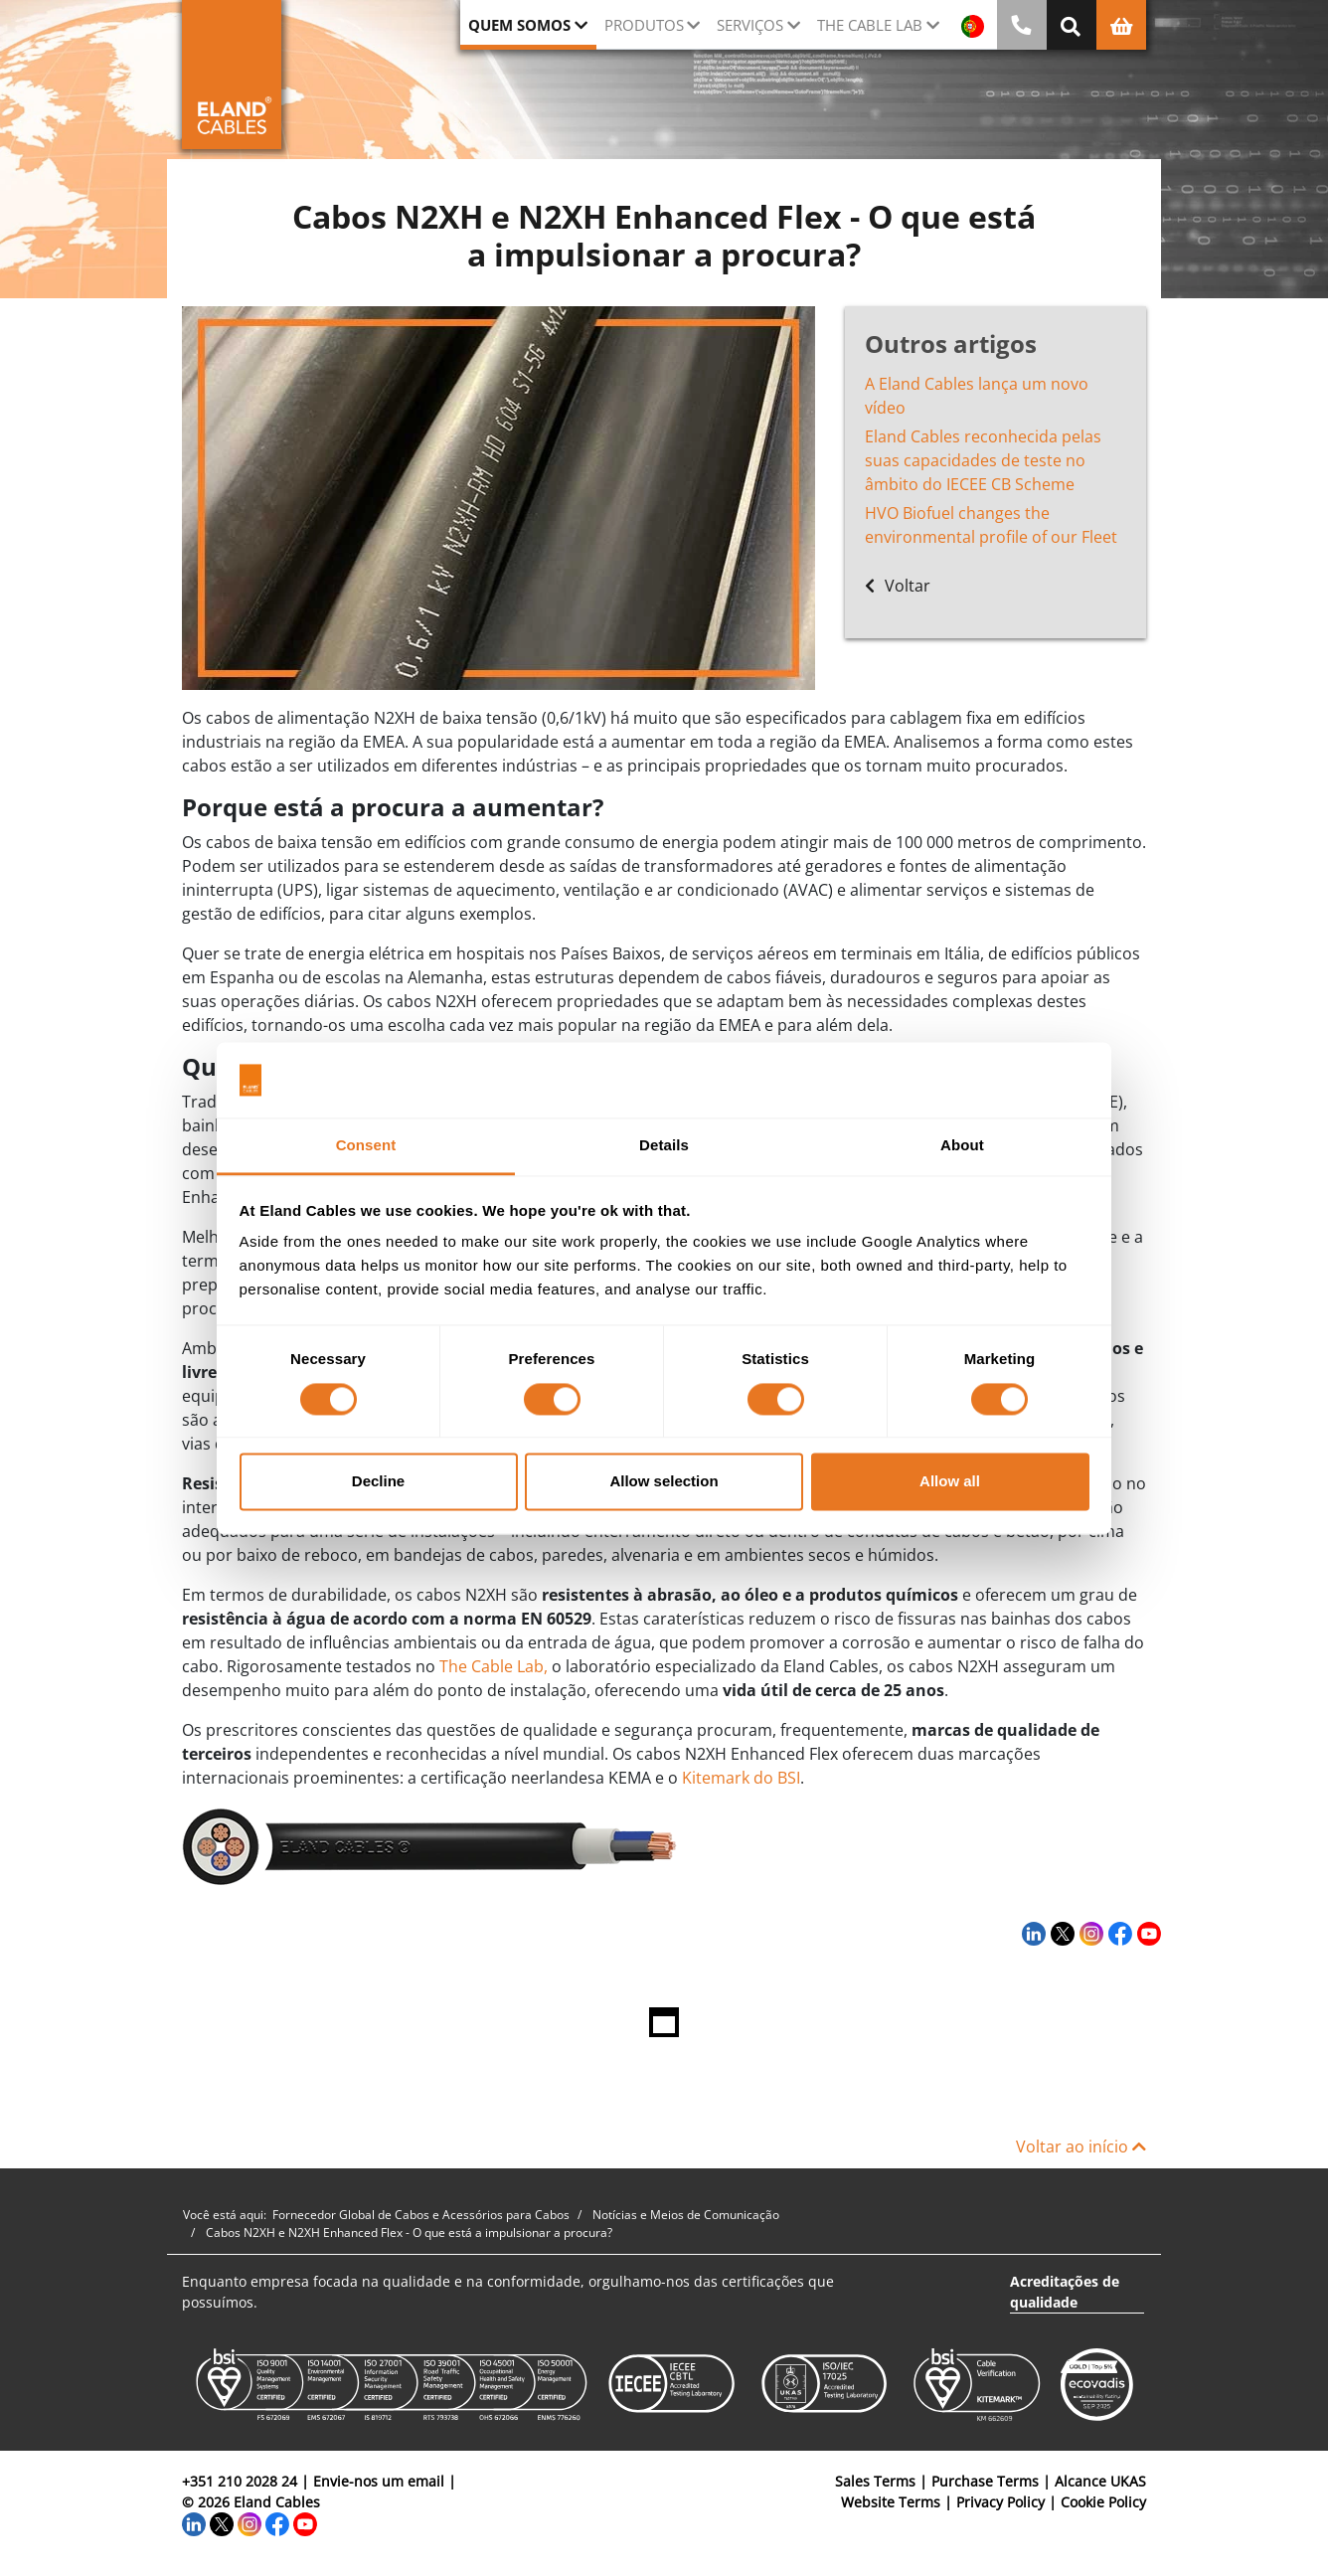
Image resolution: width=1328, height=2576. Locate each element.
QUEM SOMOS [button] (519, 25)
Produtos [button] (644, 25)
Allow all (949, 1481)
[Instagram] (1089, 1934)
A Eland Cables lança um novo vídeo (976, 396)
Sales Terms (875, 2481)
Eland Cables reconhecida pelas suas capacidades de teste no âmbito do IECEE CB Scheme (983, 460)
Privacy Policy (1000, 2501)
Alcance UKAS (1100, 2481)
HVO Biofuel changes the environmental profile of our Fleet (991, 525)
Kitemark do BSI (741, 1778)
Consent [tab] (366, 1145)
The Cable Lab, (493, 1666)
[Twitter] (1060, 1934)
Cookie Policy (1103, 2501)
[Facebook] (1117, 1934)
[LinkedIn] (1031, 1934)
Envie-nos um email (378, 2481)
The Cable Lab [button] (869, 25)
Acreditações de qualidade (1064, 2292)
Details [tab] (664, 1145)
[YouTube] (1146, 1934)
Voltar (897, 586)
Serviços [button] (750, 25)
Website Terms (890, 2501)
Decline (378, 1481)
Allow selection (663, 1481)
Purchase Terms (985, 2481)
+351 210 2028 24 (239, 2481)
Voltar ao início (1081, 2146)
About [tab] (962, 1145)
